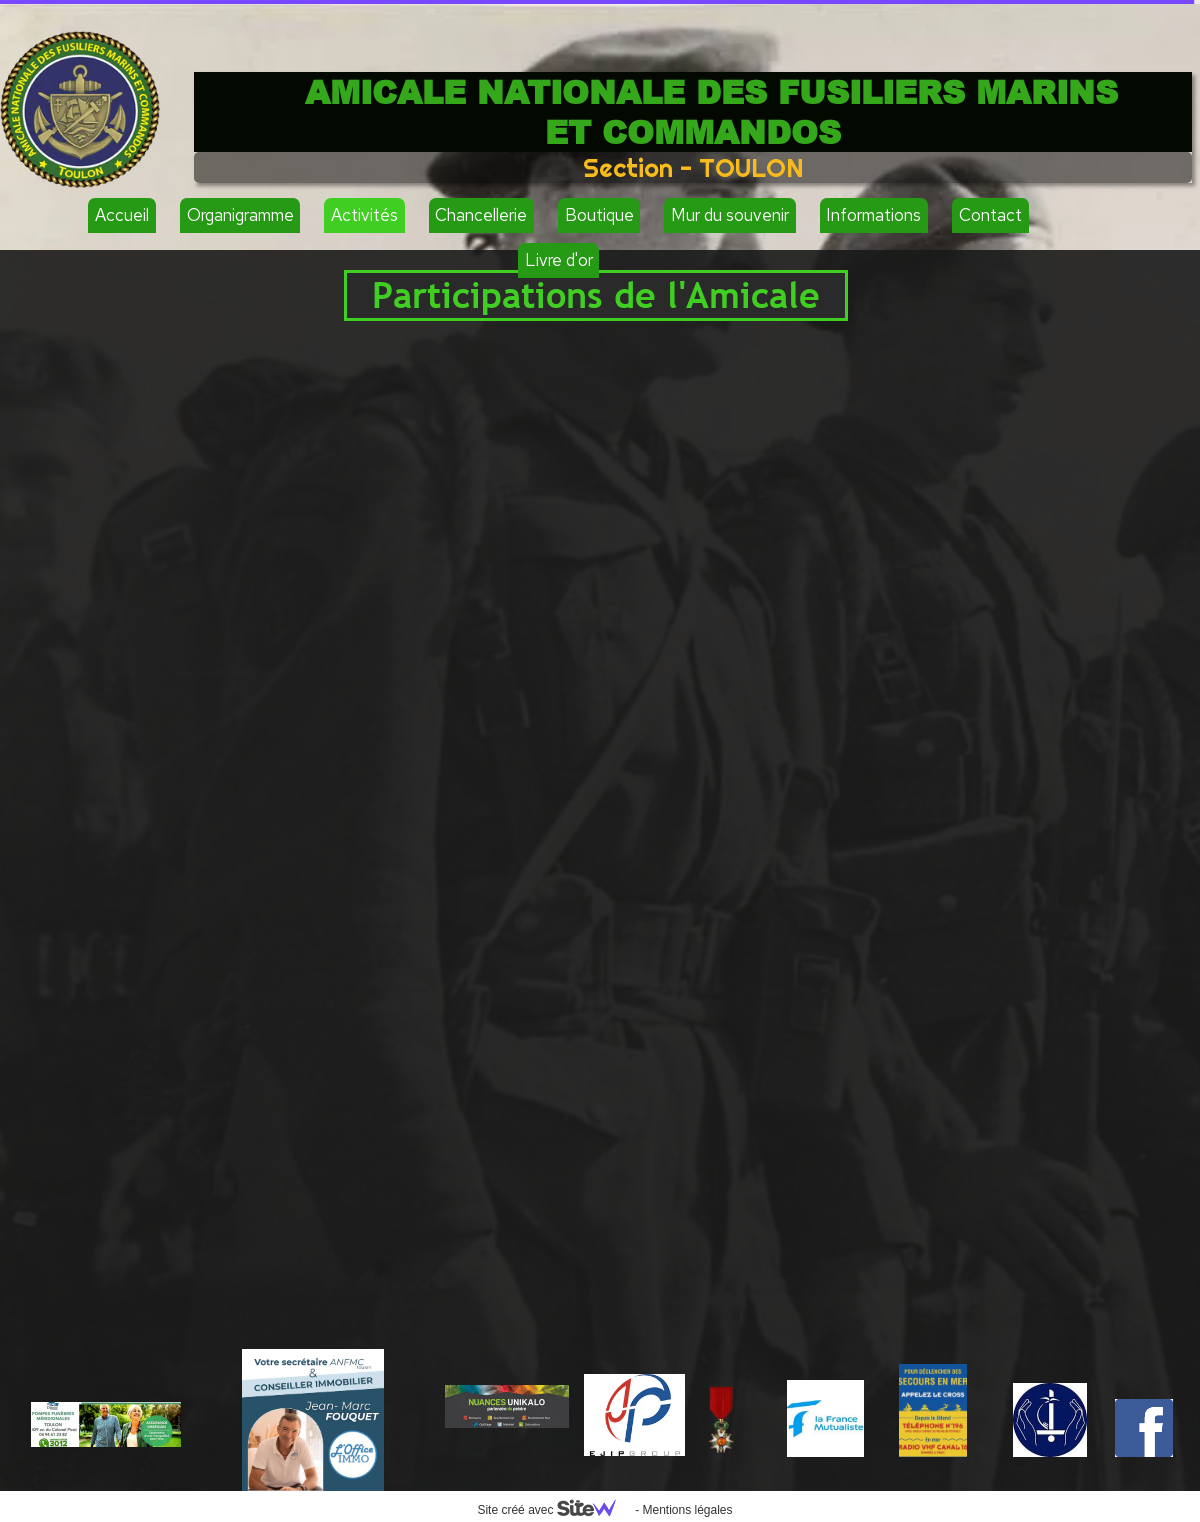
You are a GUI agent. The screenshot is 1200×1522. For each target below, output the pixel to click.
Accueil (122, 215)
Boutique (599, 215)
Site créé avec (554, 1510)
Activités (364, 215)
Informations (873, 215)
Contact (990, 215)
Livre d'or (559, 260)
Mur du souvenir (730, 215)
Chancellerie (481, 215)
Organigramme (240, 215)
